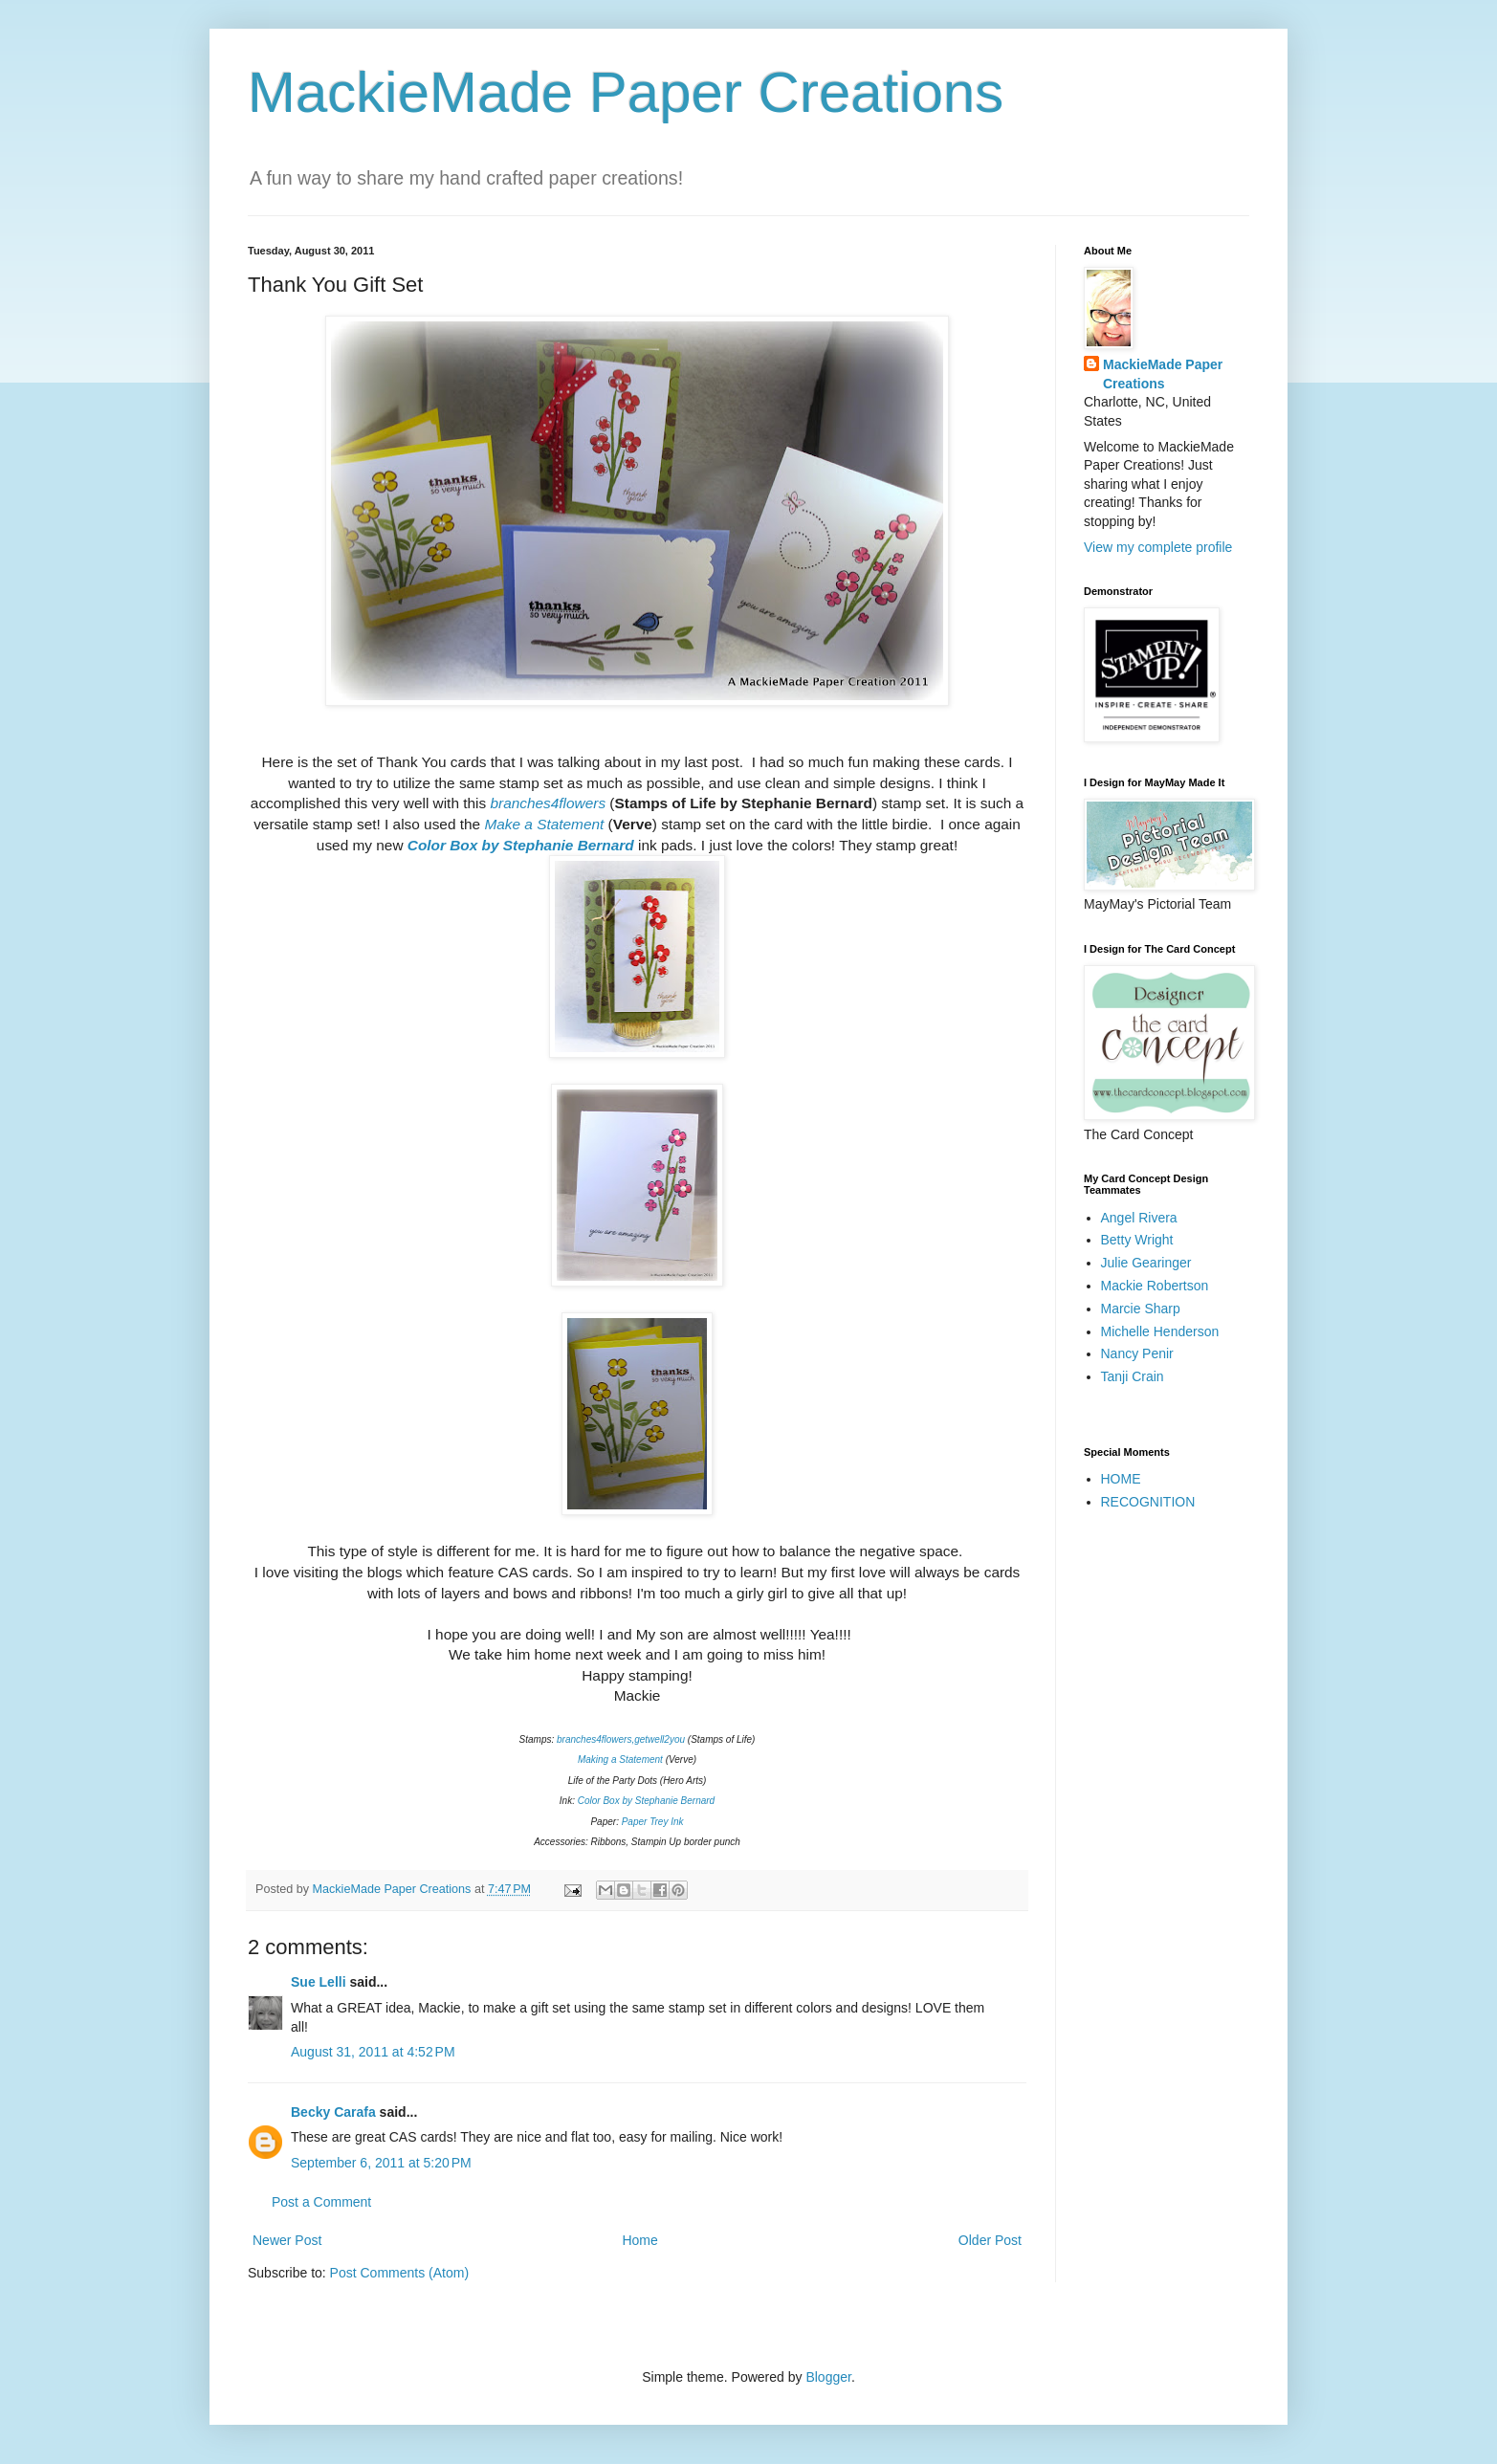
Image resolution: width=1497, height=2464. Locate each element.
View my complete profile (1158, 547)
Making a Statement (620, 1759)
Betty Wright (1137, 1239)
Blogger (827, 2377)
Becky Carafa (333, 2112)
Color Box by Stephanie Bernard (522, 845)
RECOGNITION (1148, 1501)
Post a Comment (321, 2202)
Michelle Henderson (1160, 1331)
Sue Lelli (320, 1982)
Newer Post (287, 2240)
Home (639, 2240)
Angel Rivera (1139, 1217)
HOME (1121, 1478)
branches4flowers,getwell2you (621, 1739)
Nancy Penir (1137, 1353)
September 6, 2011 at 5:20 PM (381, 2162)
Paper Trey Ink (653, 1821)
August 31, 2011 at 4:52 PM (373, 2051)
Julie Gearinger (1146, 1262)
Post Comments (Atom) (399, 2272)
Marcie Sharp (1140, 1308)
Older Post (990, 2240)
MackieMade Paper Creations (625, 92)
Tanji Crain (1132, 1376)
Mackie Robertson (1155, 1285)
